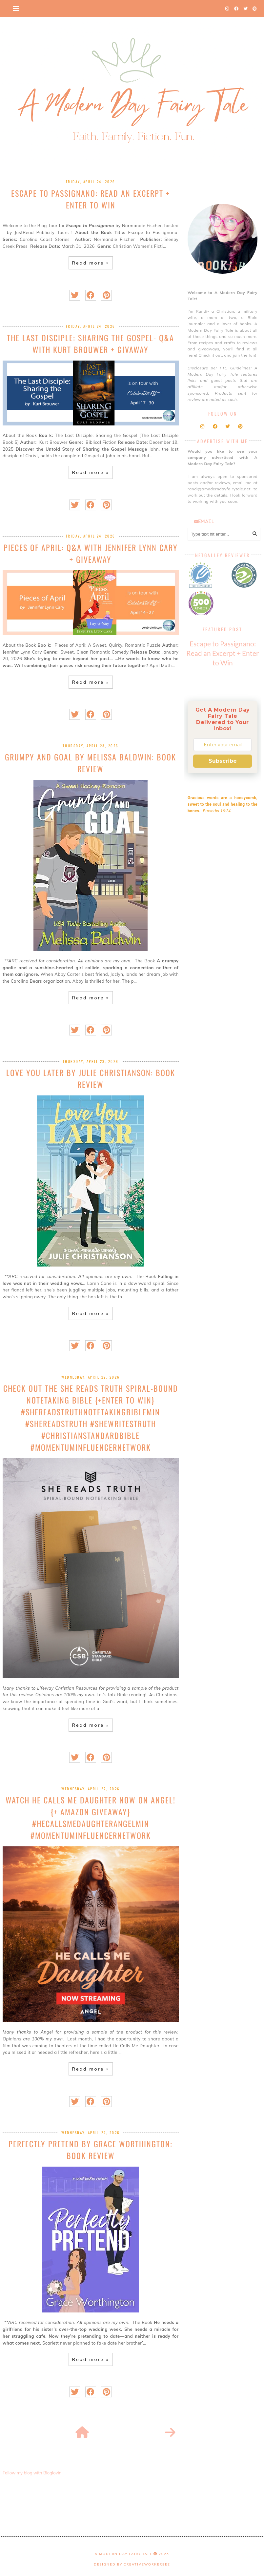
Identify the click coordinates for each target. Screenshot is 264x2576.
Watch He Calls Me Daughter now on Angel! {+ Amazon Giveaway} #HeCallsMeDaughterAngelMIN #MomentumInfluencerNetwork (90, 1817)
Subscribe (223, 761)
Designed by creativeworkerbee (132, 2564)
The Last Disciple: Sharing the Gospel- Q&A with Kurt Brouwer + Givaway (90, 343)
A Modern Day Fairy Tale (123, 2554)
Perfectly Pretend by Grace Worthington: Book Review (91, 2149)
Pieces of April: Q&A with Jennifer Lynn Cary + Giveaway (91, 553)
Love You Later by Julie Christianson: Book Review (90, 1078)
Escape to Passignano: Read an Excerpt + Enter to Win (90, 199)
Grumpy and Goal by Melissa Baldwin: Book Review (90, 763)
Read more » (90, 263)
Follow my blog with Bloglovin (32, 2472)
